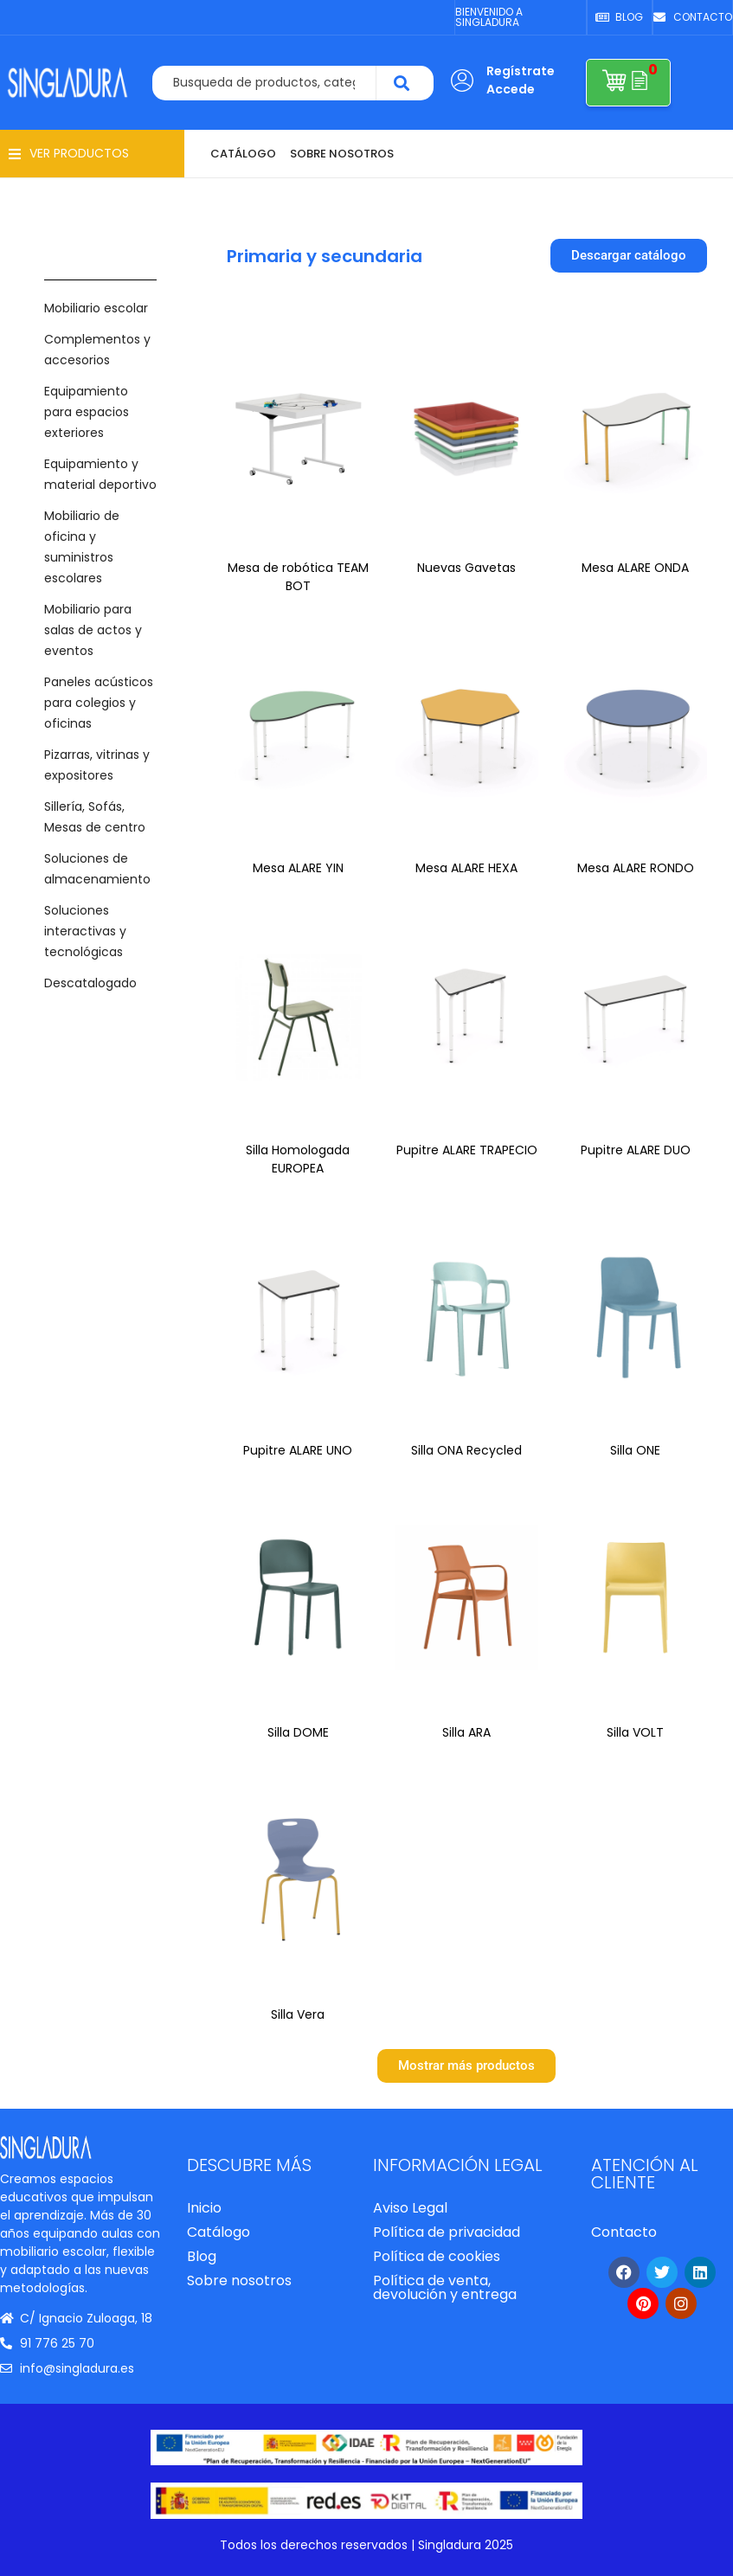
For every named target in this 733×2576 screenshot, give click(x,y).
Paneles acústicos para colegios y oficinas (98, 702)
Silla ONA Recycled (466, 1450)
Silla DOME (298, 1732)
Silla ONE (635, 1450)
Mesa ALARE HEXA (466, 868)
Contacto (624, 2232)
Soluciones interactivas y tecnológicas (85, 931)
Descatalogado (90, 983)
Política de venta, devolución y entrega (445, 2287)
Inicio (204, 2208)
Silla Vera (298, 2014)
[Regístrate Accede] (462, 80)
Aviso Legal (410, 2208)
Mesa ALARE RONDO (635, 868)
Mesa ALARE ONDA (635, 567)
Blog (201, 2256)
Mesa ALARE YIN (298, 868)
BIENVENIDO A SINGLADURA (489, 16)
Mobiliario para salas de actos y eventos (93, 630)
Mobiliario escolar (96, 308)
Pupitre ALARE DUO (636, 1150)
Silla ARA (466, 1732)
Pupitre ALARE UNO (297, 1450)
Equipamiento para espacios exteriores (86, 411)
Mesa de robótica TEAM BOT (298, 576)
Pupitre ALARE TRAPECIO (466, 1150)
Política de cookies (436, 2256)
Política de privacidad (446, 2232)
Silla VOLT (635, 1732)
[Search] (405, 83)
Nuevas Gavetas (466, 567)
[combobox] (264, 83)
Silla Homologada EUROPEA (298, 1159)
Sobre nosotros (239, 2280)
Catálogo (218, 2232)
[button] (69, 153)
